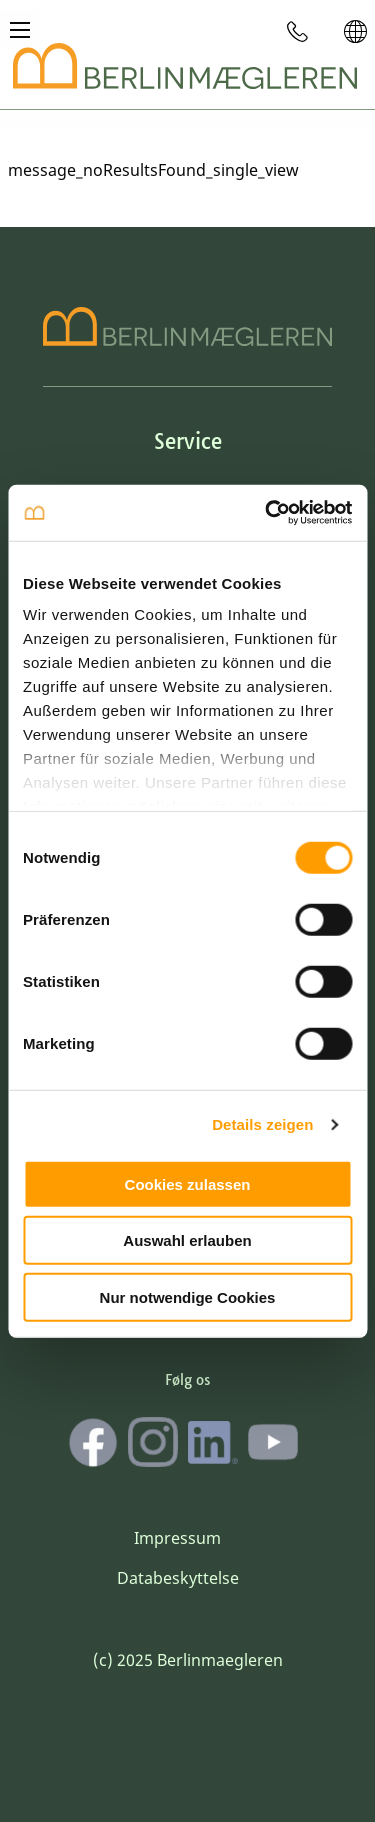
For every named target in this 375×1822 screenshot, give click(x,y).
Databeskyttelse (178, 1578)
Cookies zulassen (188, 1183)
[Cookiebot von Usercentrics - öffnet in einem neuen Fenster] (267, 513)
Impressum (177, 1538)
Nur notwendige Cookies (188, 1296)
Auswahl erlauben (187, 1240)
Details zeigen (262, 1124)
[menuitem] (298, 31)
